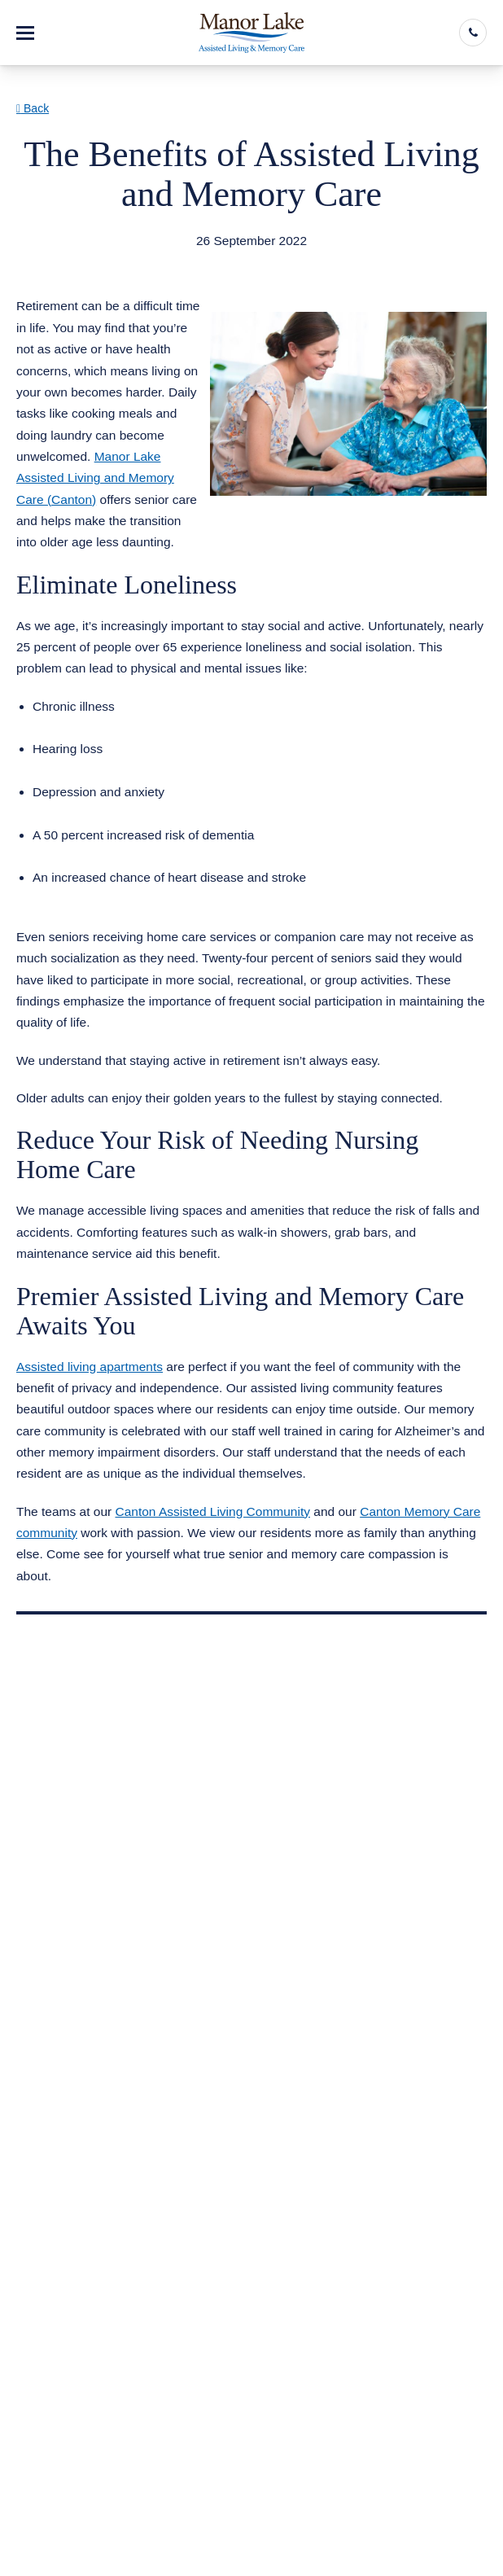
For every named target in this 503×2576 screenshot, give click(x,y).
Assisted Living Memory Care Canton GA (151, 261)
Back (32, 108)
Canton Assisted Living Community (212, 1511)
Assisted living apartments (89, 1366)
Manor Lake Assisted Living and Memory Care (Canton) (95, 477)
